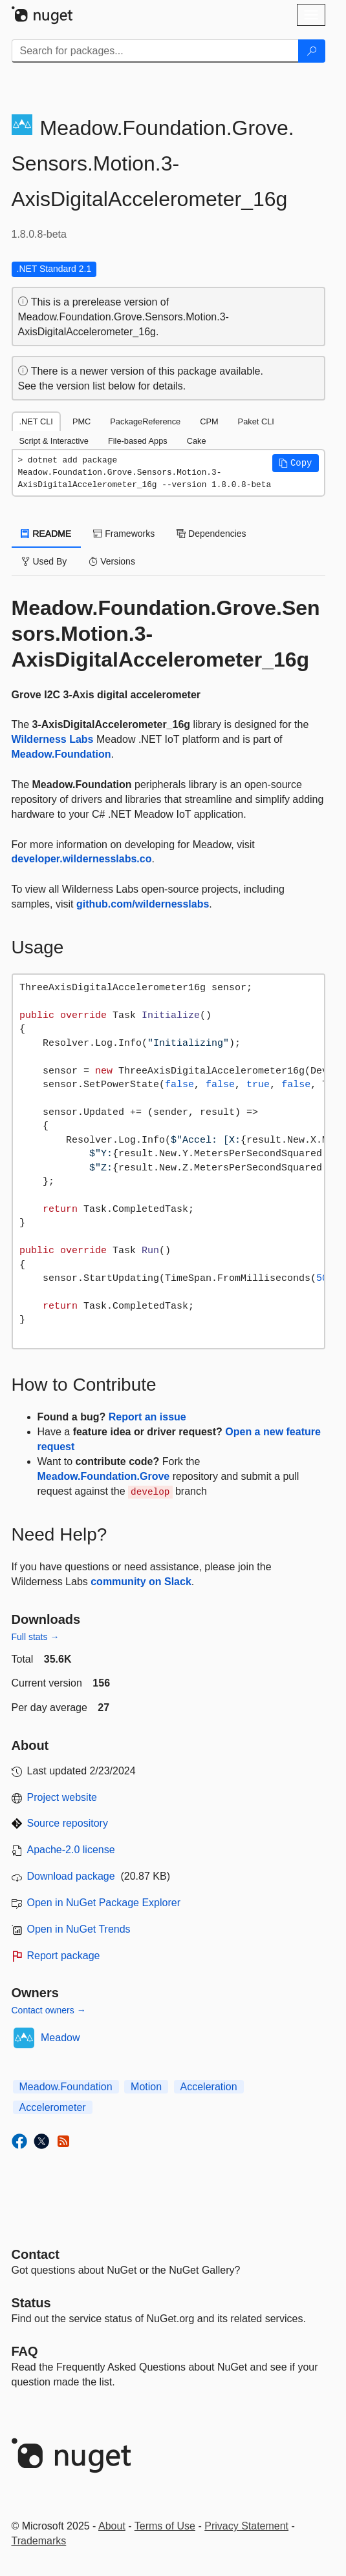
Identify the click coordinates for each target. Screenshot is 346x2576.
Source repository (67, 1823)
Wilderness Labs (53, 739)
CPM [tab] (209, 421)
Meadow (60, 2037)
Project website (62, 1797)
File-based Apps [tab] (138, 441)
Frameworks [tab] (124, 533)
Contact (35, 2254)
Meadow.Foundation (61, 754)
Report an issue (147, 1416)
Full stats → (35, 1637)
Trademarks (39, 2540)
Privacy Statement (246, 2525)
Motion (146, 2086)
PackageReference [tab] (145, 421)
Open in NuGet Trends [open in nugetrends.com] (79, 1929)
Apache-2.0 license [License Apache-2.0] (71, 1849)
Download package (71, 1876)
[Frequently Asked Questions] (25, 2351)
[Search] (311, 51)
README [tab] (46, 533)
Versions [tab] (112, 561)
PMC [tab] (81, 421)
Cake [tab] (196, 441)
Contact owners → (49, 2010)
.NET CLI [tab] (36, 421)
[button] (295, 463)
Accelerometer (52, 2107)
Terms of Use (165, 2525)
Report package (63, 1955)
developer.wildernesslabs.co (82, 858)
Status (31, 2303)
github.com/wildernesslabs (142, 903)
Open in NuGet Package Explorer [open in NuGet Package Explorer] (103, 1902)
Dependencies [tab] (211, 533)
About (111, 2525)
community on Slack (141, 1581)
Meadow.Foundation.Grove (104, 1476)
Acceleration (208, 2086)
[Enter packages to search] (155, 51)
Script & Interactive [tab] (54, 441)
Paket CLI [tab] (256, 421)
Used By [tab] (44, 561)
